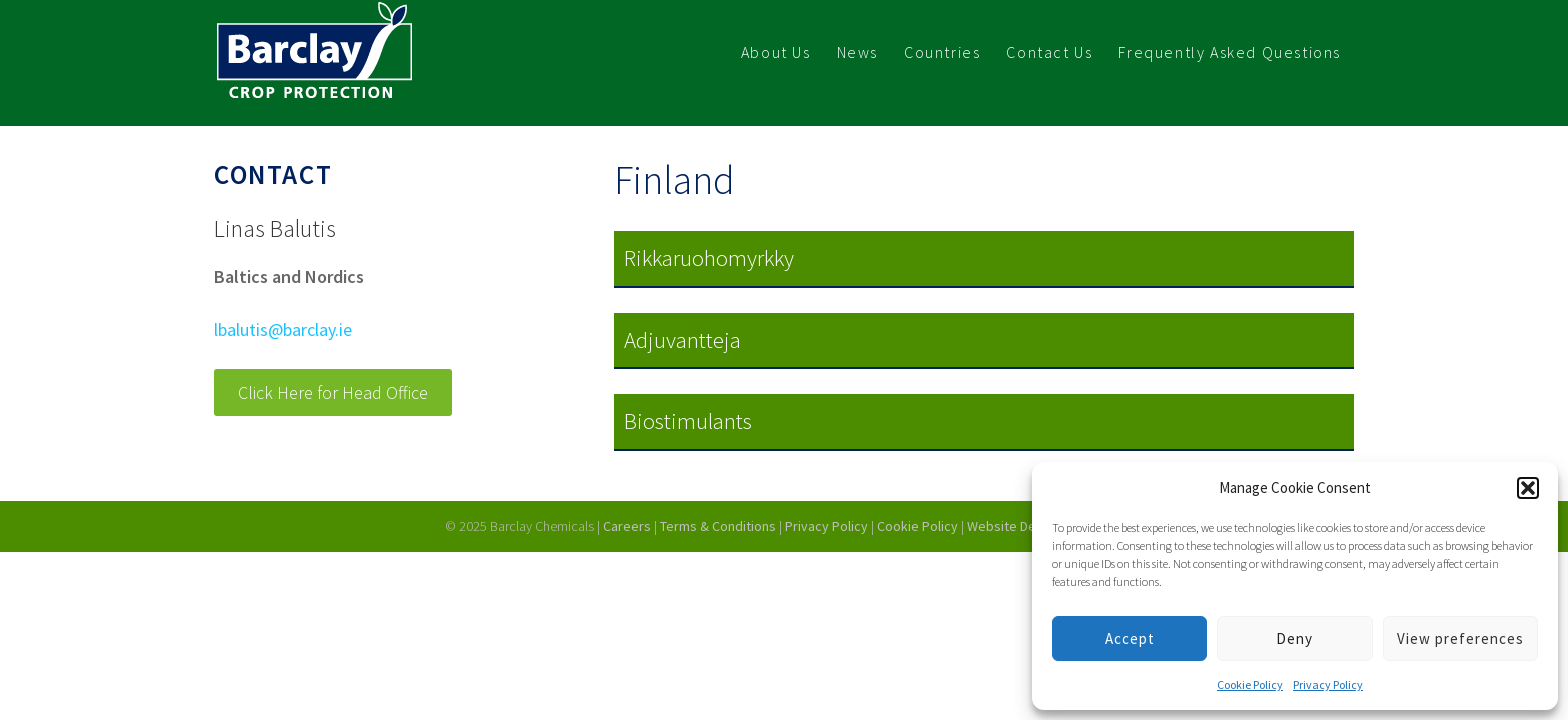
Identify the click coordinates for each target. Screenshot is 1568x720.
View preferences (1460, 638)
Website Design (1015, 526)
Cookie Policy (1250, 684)
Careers (627, 526)
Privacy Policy (1328, 684)
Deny (1294, 638)
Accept (1130, 638)
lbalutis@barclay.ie (283, 329)
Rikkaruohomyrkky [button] (709, 257)
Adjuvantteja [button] (682, 339)
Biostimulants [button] (688, 420)
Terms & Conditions (718, 526)
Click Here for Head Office (333, 392)
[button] (1528, 488)
